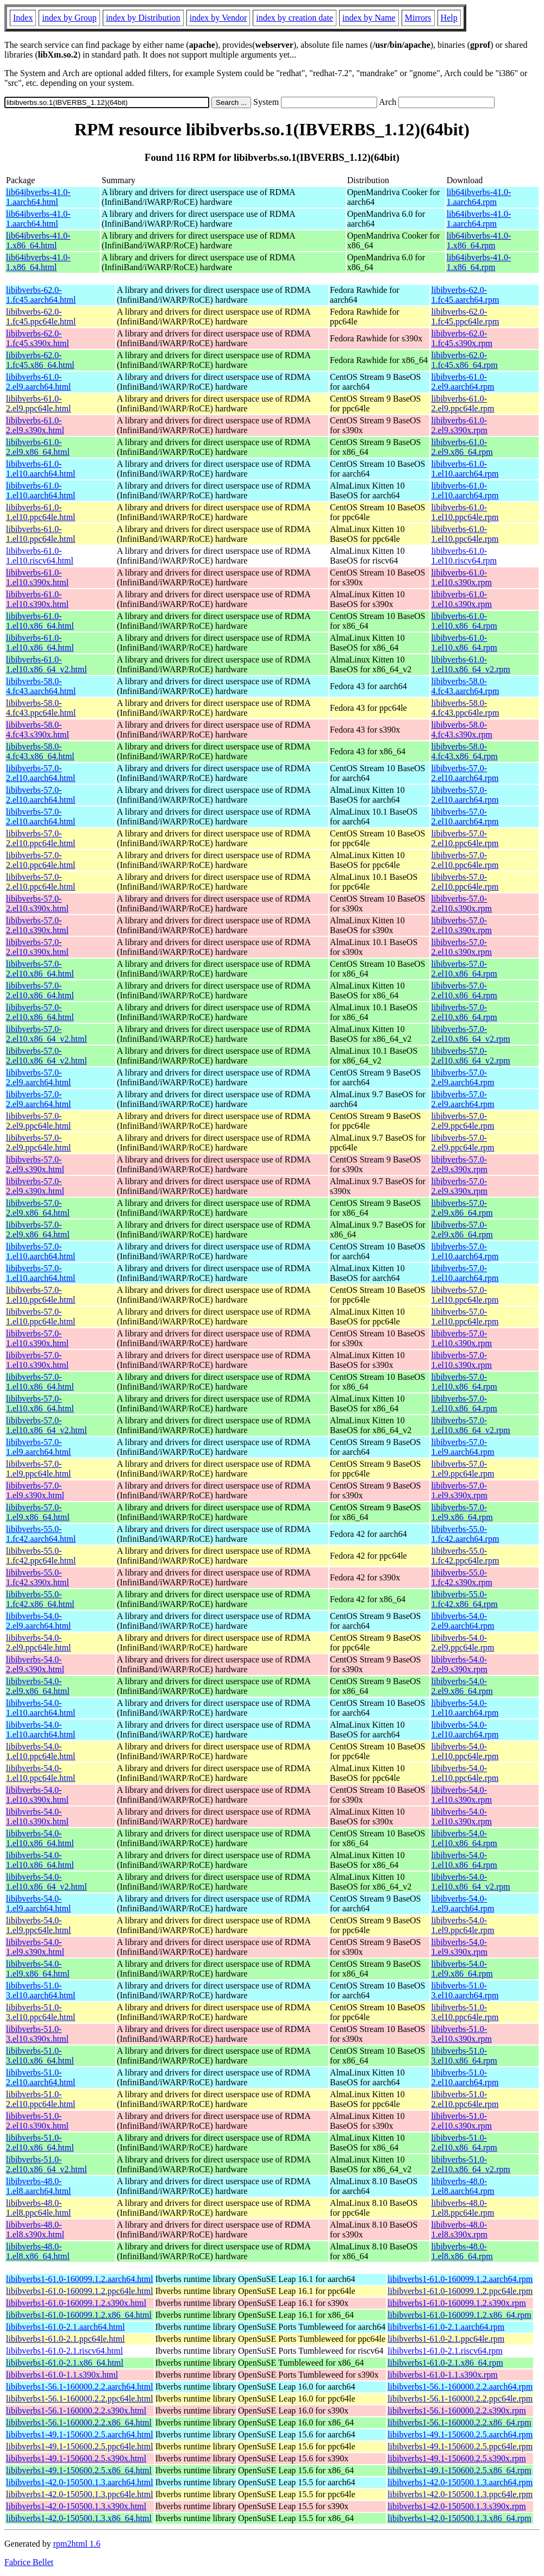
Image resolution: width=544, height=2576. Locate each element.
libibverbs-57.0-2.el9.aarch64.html (38, 1077)
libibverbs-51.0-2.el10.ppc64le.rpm (464, 2099)
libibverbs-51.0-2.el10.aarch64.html (41, 2077)
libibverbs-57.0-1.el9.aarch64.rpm (462, 1446)
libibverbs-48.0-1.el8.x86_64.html (38, 2251)
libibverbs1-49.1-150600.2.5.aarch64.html (79, 2434)
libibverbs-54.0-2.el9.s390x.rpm (459, 1664)
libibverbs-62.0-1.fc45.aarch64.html (41, 294)
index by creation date (294, 17)
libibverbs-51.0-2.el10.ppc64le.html (41, 2099)
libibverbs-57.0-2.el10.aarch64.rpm (464, 773)
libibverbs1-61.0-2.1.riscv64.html (64, 2350)
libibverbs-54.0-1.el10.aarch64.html (41, 1707)
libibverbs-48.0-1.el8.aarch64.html (38, 2186)
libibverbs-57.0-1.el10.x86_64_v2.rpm (470, 1425)
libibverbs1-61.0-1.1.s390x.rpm (442, 2374)
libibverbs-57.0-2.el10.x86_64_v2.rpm (470, 1033)
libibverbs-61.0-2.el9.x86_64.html (38, 447)
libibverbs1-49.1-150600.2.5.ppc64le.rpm (460, 2446)
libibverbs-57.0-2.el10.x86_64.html (40, 968)
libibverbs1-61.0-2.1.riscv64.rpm (445, 2350)
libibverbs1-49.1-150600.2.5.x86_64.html (79, 2470)
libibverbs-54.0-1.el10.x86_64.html (40, 1838)
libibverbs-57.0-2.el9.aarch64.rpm (462, 1077)
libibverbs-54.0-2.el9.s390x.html (35, 1664)
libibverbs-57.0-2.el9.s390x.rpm (459, 1164)
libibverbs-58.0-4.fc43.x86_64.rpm (464, 751)
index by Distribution (143, 17)
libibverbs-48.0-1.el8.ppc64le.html (38, 2207)
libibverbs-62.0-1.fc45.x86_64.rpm (464, 360)
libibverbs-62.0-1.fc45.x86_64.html (40, 360)
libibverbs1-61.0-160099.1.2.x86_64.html (79, 2314)
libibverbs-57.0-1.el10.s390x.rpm (461, 1338)
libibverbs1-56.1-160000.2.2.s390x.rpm (456, 2410)
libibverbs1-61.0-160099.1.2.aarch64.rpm (460, 2279)
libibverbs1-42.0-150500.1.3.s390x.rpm (456, 2506)
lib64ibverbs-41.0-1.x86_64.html (38, 240)
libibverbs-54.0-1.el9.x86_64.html (38, 1968)
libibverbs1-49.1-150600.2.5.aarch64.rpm (460, 2434)
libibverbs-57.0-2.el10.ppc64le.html (41, 838)
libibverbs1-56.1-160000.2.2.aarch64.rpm (460, 2386)
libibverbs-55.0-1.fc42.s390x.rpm (461, 1577)
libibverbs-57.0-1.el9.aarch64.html (38, 1446)
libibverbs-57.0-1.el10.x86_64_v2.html (46, 1425)
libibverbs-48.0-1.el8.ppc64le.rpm (462, 2207)
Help (449, 17)
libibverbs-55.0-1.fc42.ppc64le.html (41, 1555)
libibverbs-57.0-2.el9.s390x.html (35, 1164)
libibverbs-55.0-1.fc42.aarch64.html (41, 1533)
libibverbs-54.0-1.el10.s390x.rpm (461, 1794)
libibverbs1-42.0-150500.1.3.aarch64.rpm (460, 2482)
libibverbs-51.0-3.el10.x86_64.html (40, 2055)
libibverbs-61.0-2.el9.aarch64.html (38, 381)
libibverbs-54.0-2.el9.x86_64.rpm (461, 1686)
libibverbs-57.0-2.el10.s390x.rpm (461, 903)
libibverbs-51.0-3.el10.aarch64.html (41, 1990)
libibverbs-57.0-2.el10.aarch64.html (41, 773)
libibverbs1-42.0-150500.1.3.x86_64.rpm (459, 2518)
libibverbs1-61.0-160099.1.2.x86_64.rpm (459, 2314)
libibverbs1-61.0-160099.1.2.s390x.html (76, 2303)
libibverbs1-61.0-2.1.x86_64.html (64, 2362)
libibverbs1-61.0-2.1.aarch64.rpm (445, 2326)
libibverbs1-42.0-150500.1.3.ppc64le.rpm (460, 2494)
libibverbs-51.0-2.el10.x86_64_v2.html (46, 2164)
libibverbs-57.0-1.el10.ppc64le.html (41, 1294)
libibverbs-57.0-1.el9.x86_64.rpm (461, 1512)
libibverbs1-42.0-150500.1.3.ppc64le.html (79, 2494)
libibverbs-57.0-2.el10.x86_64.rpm (464, 968)
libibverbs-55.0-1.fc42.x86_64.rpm (464, 1599)
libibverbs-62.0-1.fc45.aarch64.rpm (465, 294)
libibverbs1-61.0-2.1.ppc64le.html (65, 2338)
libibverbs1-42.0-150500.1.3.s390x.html (76, 2506)
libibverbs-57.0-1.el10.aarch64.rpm (464, 1251)
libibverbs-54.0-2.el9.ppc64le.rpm (462, 1642)
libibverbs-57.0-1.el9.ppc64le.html (38, 1468)
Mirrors (418, 17)
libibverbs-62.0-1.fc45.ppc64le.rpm (465, 316)
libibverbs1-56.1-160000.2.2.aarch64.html (79, 2386)
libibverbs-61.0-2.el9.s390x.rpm (459, 425)
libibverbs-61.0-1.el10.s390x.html (37, 577)
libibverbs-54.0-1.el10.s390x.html (37, 1794)
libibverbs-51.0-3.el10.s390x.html (37, 2033)
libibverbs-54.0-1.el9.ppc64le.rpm (462, 1925)
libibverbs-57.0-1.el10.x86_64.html (40, 1381)
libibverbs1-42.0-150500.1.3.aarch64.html (79, 2482)
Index (23, 17)
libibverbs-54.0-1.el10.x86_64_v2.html (46, 1881)
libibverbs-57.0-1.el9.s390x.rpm (459, 1490)
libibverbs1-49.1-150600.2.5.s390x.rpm (456, 2458)
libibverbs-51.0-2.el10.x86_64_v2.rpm (470, 2164)
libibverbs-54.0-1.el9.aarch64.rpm (462, 1903)
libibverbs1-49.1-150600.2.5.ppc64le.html (79, 2446)
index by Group (69, 17)
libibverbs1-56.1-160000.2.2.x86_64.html (79, 2422)
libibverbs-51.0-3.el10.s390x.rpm (461, 2033)
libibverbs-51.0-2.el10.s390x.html (37, 2120)
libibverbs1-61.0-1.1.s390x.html (62, 2374)
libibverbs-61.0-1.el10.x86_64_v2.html (46, 664)
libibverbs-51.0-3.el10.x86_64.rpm (464, 2055)
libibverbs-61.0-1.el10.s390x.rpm (461, 577)
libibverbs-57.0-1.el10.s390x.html (37, 1338)
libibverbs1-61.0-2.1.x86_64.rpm (445, 2362)
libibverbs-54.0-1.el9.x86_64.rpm (461, 1968)
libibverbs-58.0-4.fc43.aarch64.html (41, 686)
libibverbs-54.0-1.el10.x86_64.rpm (464, 1838)
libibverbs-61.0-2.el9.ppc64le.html (38, 403)
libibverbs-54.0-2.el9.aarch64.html (38, 1620)
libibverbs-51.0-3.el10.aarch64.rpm (464, 1990)
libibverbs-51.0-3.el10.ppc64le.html (41, 2012)
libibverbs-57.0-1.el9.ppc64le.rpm (462, 1468)
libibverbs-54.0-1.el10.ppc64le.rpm (464, 1751)
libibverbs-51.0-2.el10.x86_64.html (40, 2142)
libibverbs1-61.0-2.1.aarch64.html (65, 2326)
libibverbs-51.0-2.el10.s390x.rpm (461, 2120)
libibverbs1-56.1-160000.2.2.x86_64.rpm (459, 2422)
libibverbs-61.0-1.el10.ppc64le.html (41, 512)
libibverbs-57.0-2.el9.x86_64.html (38, 1207)
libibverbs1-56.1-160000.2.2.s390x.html (76, 2410)
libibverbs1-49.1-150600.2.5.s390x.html (76, 2458)
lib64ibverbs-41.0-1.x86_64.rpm (479, 240)
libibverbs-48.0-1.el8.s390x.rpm (459, 2229)
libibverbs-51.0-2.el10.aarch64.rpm (464, 2077)
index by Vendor (218, 17)
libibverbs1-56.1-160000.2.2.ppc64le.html (79, 2398)
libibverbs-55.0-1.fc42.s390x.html (37, 1577)
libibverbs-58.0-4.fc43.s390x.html (37, 729)
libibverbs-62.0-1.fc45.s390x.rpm (461, 338)
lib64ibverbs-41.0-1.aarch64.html (38, 197)
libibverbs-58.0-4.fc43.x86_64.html (40, 751)
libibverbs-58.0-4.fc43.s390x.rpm (461, 729)
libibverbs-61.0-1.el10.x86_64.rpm (464, 620)
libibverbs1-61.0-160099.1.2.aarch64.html (79, 2279)
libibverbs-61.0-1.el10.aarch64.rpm (464, 468)
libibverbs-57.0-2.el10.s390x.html (37, 903)
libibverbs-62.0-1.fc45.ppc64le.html (41, 316)
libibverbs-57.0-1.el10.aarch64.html (41, 1251)
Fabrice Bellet (28, 2562)
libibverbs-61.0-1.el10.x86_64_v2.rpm (470, 664)
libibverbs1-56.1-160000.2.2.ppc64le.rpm (460, 2398)
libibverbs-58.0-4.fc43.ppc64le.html (41, 707)
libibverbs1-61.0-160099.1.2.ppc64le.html (79, 2291)
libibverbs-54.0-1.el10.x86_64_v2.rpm (470, 1881)
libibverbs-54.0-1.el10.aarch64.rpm (464, 1707)
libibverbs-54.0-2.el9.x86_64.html (38, 1686)
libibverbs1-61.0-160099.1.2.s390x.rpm (456, 2303)
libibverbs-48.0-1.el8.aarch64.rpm (462, 2186)
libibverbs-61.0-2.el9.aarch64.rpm (462, 381)
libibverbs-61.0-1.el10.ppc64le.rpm (464, 512)
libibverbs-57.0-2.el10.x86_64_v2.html (46, 1033)
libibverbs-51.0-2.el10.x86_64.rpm (464, 2142)
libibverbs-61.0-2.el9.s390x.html (35, 425)
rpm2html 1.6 (77, 2543)
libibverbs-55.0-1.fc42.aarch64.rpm (465, 1533)
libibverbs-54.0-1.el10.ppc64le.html (41, 1751)
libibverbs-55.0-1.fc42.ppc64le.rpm (465, 1555)
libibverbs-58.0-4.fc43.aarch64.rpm (465, 686)
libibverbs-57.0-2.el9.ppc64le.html (38, 1120)
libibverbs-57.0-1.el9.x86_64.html (38, 1512)
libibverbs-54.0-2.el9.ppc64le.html (38, 1642)
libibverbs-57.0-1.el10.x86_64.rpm (464, 1381)
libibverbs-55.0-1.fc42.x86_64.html (40, 1599)
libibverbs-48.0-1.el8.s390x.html (35, 2229)
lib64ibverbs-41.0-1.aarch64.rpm (479, 197)
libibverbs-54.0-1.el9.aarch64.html (38, 1903)
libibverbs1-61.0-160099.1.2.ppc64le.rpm (460, 2291)
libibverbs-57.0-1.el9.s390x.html (35, 1490)
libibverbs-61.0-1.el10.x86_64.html (40, 620)
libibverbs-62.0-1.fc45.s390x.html (37, 338)
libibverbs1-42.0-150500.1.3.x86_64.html (79, 2518)
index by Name (369, 17)
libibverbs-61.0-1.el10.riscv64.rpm (463, 555)
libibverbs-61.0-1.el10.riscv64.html (39, 555)
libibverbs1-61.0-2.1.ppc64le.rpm (445, 2338)
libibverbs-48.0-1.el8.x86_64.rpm (461, 2251)
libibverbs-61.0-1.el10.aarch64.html (41, 468)
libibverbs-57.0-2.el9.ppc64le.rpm (462, 1120)
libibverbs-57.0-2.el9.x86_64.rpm (461, 1207)
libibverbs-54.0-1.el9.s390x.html (35, 1946)
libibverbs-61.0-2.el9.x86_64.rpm (461, 447)
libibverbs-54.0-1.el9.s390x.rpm (459, 1946)
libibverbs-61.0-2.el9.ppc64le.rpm (462, 403)
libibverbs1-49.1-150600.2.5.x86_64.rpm (459, 2470)
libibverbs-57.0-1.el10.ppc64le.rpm (464, 1294)
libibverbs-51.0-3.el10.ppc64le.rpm (464, 2012)
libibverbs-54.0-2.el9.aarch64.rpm (462, 1620)
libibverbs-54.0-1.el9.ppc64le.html (38, 1925)
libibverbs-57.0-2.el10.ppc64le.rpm (464, 838)
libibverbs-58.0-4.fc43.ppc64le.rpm (465, 707)
